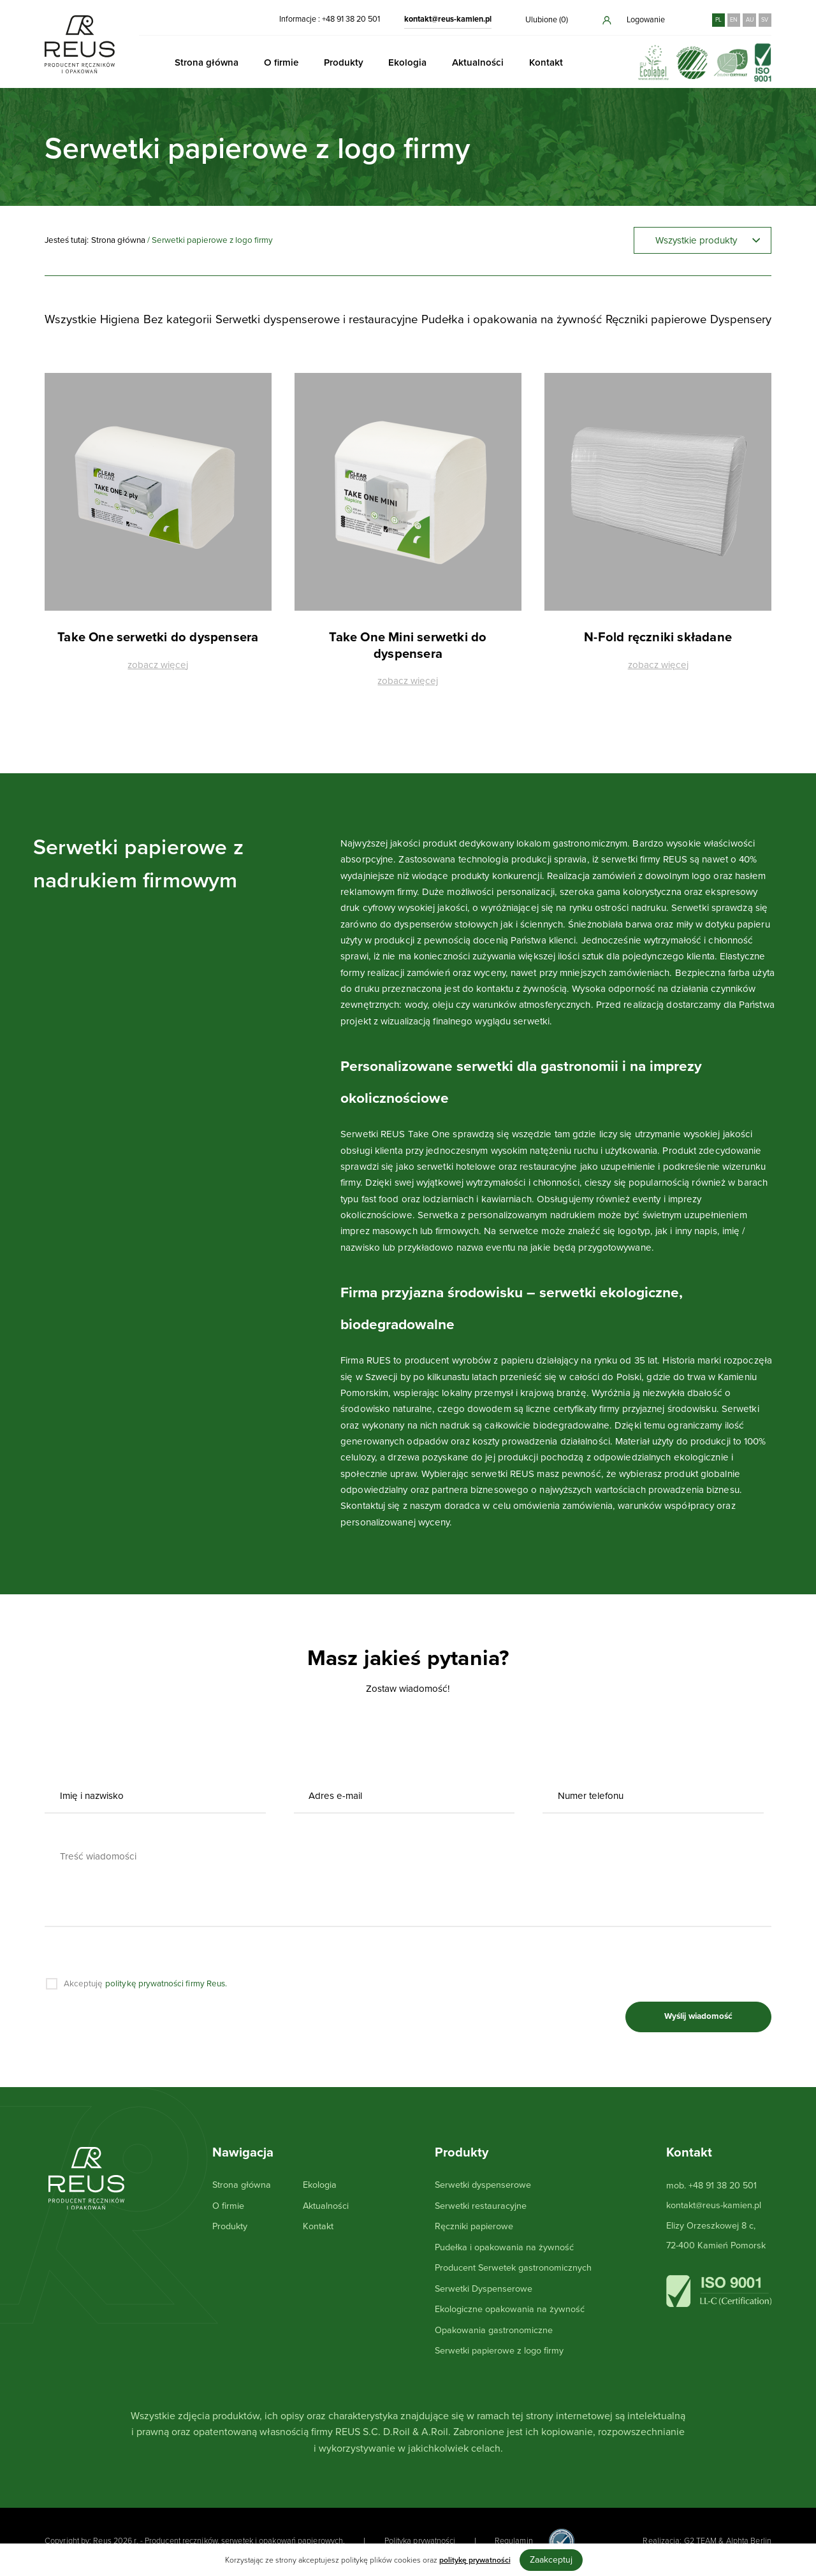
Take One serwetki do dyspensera (157, 638)
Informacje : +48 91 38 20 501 (329, 19)
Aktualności (478, 62)
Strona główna (206, 62)
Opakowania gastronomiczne (494, 2330)
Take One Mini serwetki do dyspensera (407, 646)
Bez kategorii (177, 319)
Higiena (120, 319)
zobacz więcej (157, 666)
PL (718, 20)
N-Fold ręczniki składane (658, 638)
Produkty (343, 62)
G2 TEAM (700, 2541)
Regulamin (514, 2541)
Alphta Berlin (748, 2541)
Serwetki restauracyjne (481, 2206)
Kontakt (546, 62)
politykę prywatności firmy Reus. (166, 1984)
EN (734, 20)
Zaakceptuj (551, 2559)
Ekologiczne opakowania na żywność (510, 2309)
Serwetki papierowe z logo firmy (499, 2350)
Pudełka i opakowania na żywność (511, 319)
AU (750, 20)
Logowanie (633, 20)
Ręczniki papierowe (656, 319)
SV (764, 20)
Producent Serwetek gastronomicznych (513, 2267)
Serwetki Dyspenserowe (483, 2288)
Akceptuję (146, 1984)
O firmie (281, 62)
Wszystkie (70, 319)
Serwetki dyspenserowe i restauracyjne (316, 319)
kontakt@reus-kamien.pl (448, 19)
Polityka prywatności (420, 2541)
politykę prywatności (475, 2560)
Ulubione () (546, 20)
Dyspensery (740, 319)
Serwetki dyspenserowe (483, 2184)
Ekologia (407, 62)
